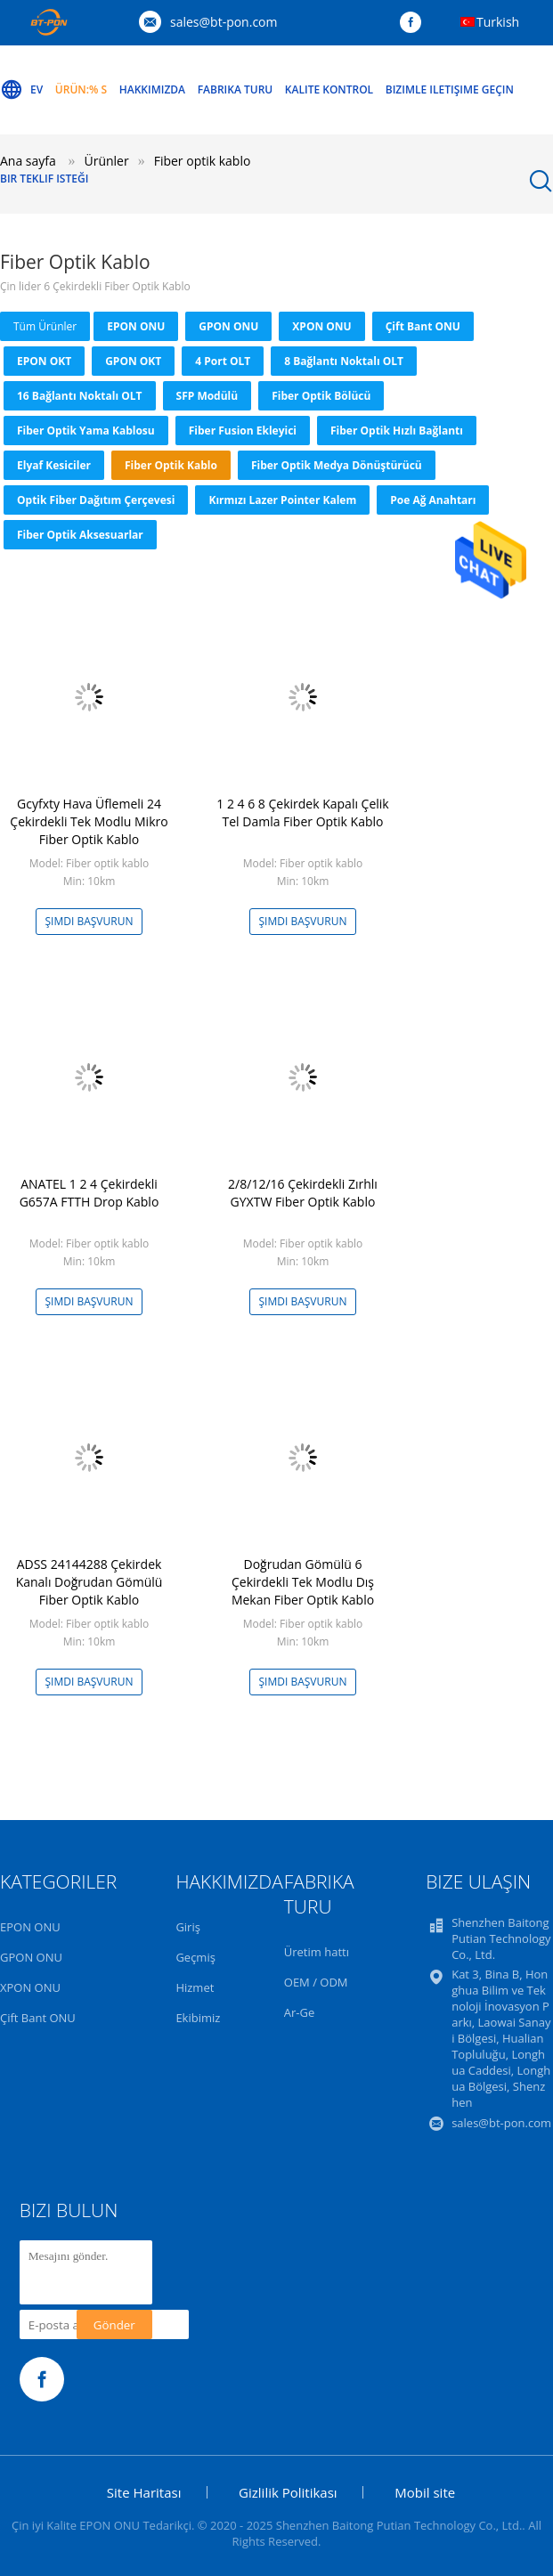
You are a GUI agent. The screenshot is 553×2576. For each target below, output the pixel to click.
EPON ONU (136, 326)
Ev (21, 89)
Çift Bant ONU (423, 326)
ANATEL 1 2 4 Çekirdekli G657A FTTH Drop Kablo (89, 1192)
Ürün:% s (81, 89)
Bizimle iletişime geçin (450, 89)
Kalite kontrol (329, 89)
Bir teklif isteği (44, 178)
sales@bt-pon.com (223, 21)
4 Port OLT (222, 361)
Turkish (497, 21)
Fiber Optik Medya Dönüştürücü (336, 465)
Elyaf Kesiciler (54, 465)
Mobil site (424, 2492)
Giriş (187, 1927)
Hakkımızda (152, 89)
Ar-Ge (299, 2012)
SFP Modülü (207, 395)
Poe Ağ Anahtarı (433, 500)
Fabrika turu (235, 89)
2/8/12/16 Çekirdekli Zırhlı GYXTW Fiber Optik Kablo (303, 1192)
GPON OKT (133, 361)
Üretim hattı (316, 1952)
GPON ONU (228, 326)
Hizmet (194, 1987)
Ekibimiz (197, 2018)
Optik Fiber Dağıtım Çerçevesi (96, 500)
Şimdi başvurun (89, 921)
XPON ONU (321, 326)
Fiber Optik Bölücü (321, 395)
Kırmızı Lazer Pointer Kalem (282, 500)
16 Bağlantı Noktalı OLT (79, 395)
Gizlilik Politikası (288, 2492)
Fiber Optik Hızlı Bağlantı (396, 430)
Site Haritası (144, 2492)
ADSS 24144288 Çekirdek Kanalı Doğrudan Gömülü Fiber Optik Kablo (89, 1582)
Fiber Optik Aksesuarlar (80, 534)
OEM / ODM (316, 1982)
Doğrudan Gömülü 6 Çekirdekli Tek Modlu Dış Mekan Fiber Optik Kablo (303, 1582)
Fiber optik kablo (171, 465)
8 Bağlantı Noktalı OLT (343, 361)
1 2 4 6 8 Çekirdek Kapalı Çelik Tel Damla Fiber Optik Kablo (302, 812)
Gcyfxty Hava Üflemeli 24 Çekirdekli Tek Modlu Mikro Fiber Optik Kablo (88, 821)
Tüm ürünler (45, 326)
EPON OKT (44, 361)
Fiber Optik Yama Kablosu (86, 430)
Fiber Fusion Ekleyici (243, 430)
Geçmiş (195, 1957)
